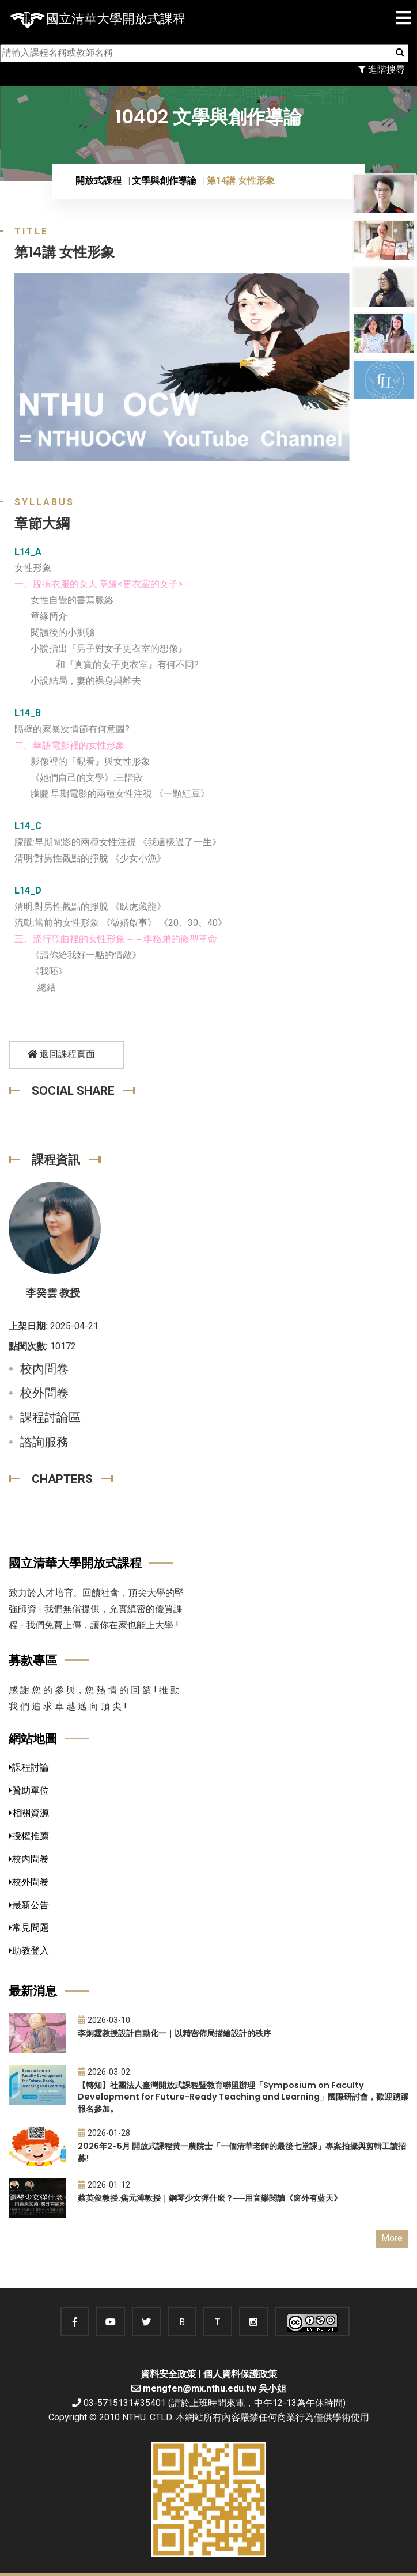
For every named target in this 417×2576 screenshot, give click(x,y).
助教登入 (29, 1950)
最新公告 (29, 1905)
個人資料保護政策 (240, 2374)
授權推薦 (29, 1835)
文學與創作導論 (164, 180)
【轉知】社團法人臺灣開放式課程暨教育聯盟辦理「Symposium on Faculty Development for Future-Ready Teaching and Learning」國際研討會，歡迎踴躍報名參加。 (243, 2096)
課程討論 (29, 1767)
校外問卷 (44, 1393)
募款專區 (33, 1660)
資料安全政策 (168, 2374)
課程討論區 (50, 1417)
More (392, 2238)
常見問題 (29, 1927)
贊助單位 (29, 1790)
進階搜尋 (381, 69)
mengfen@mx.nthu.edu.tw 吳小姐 (214, 2388)
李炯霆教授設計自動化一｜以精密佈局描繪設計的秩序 (174, 2033)
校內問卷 (44, 1369)
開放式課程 (98, 180)
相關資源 (29, 1812)
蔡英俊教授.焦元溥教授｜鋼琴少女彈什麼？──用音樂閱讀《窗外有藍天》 (210, 2198)
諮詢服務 (44, 1442)
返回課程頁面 (61, 1054)
